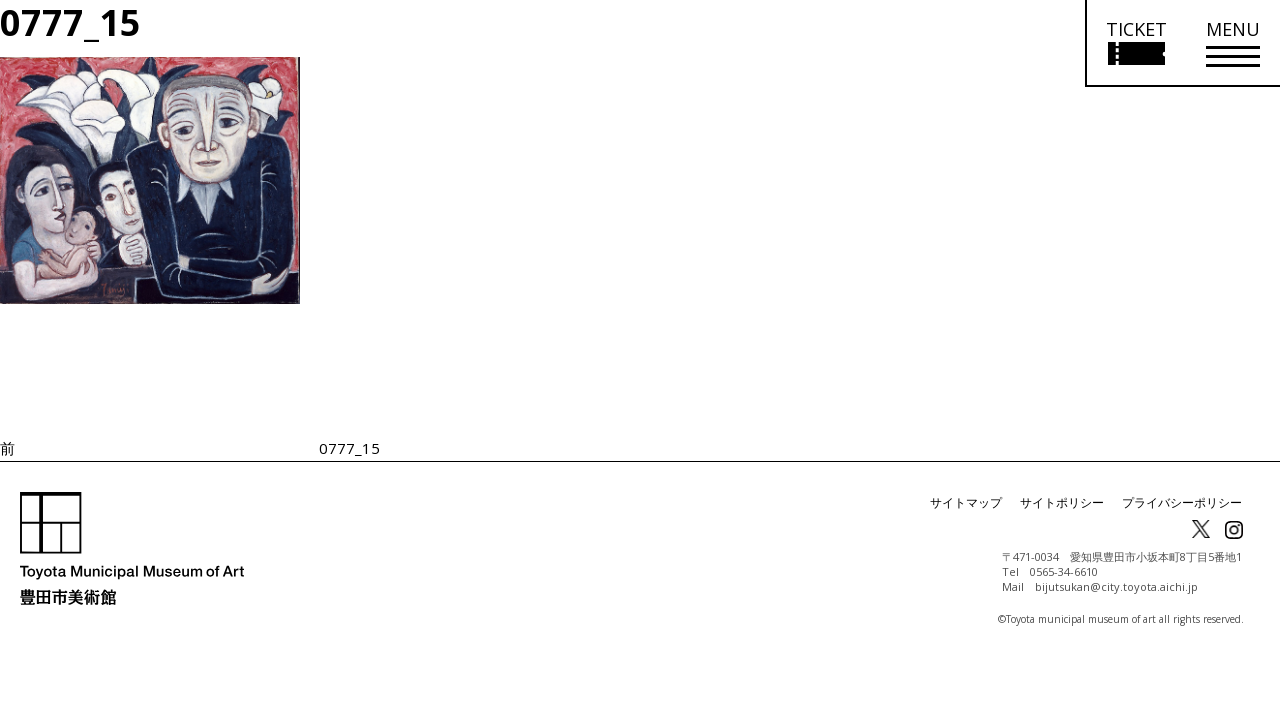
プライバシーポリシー (1182, 502)
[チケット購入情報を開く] (1135, 43)
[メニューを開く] (1233, 43)
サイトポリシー (1062, 502)
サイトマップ (966, 502)
